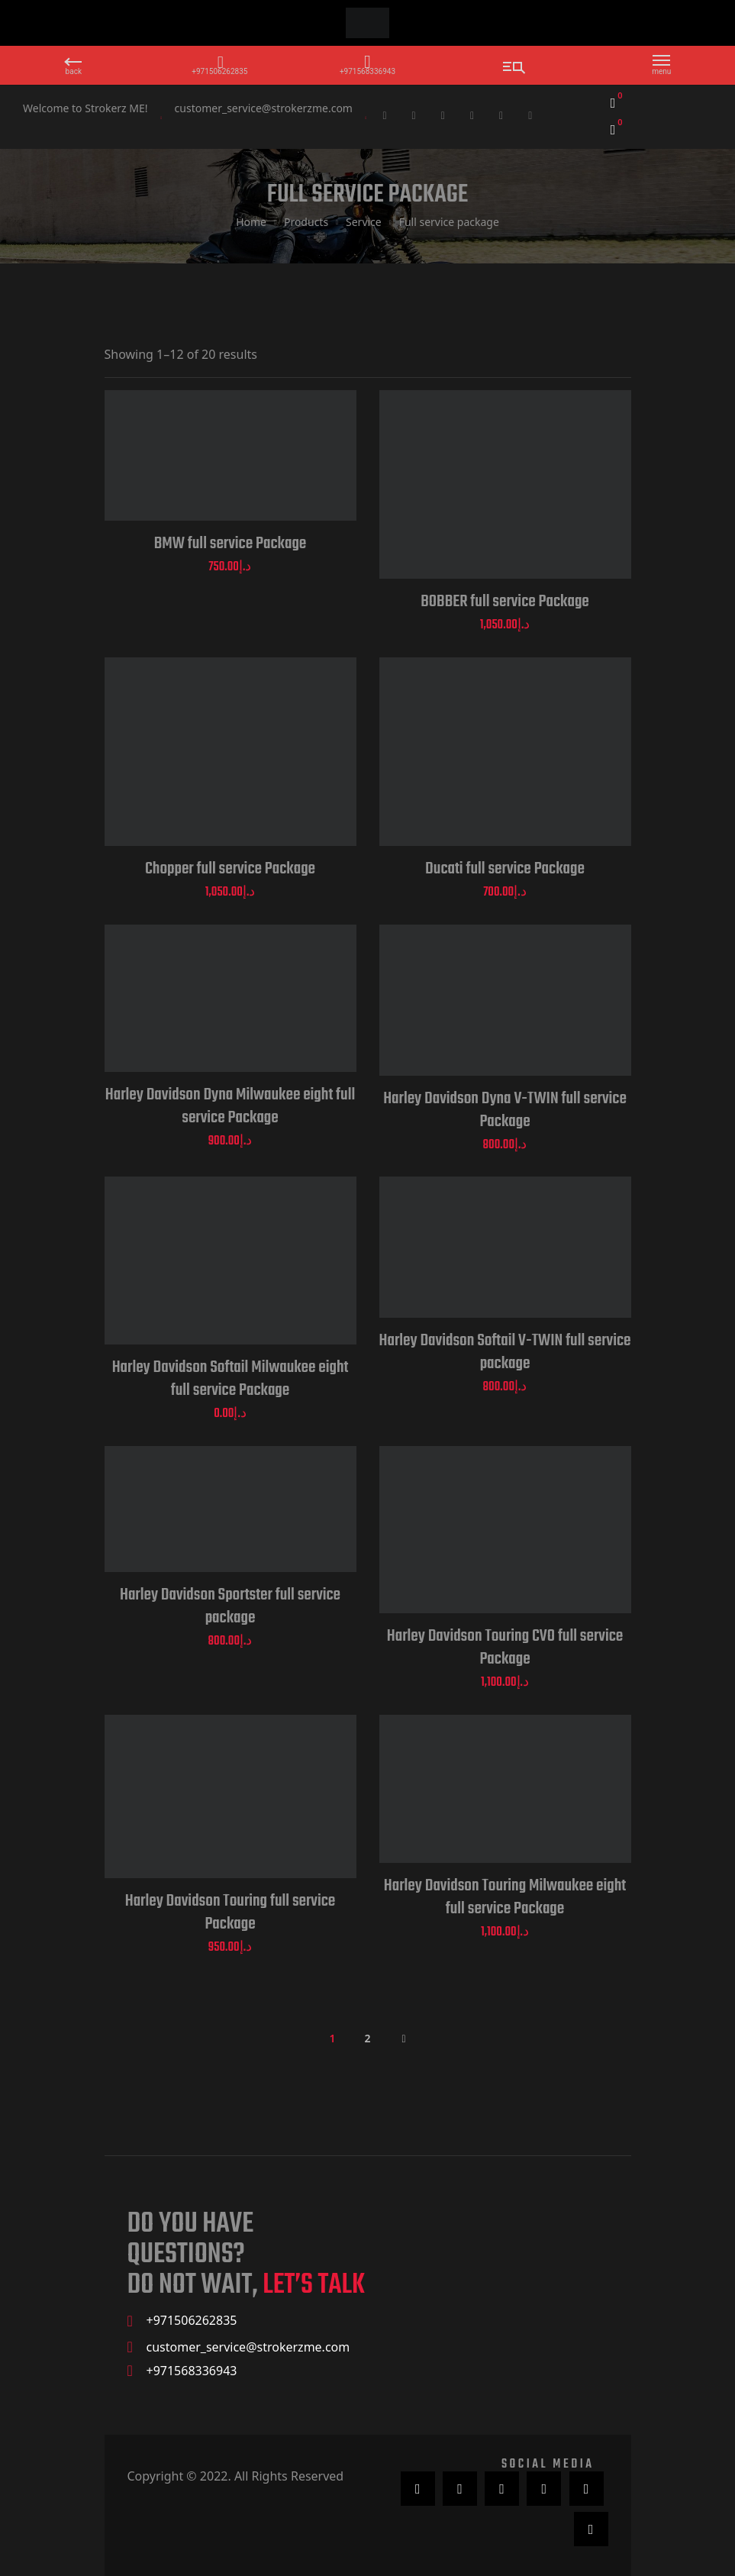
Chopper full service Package (230, 868)
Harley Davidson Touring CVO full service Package (505, 1648)
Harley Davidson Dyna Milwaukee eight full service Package (230, 1106)
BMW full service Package (230, 543)
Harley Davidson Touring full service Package (230, 1912)
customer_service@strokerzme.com (264, 108)
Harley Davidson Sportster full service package (230, 1606)
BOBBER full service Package (505, 601)
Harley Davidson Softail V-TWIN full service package (505, 1352)
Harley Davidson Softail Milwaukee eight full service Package (230, 1379)
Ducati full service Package (505, 868)
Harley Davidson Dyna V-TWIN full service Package (505, 1110)
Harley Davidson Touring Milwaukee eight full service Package (505, 1897)
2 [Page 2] (367, 2038)
